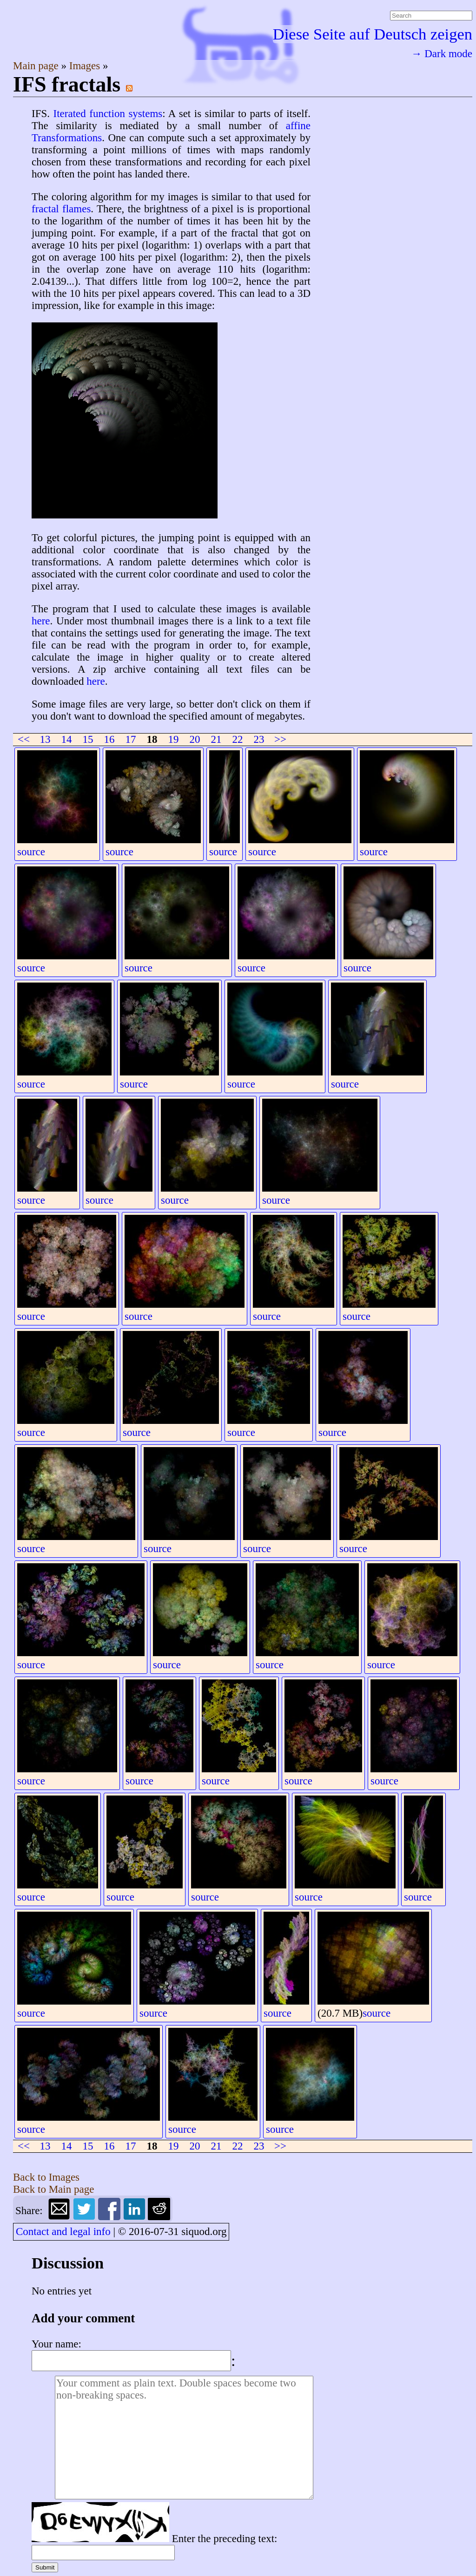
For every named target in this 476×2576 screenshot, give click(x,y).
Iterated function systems (108, 113)
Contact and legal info (63, 2231)
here (41, 621)
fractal (45, 209)
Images (86, 66)
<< (24, 739)
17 (131, 739)
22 (237, 739)
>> (280, 739)
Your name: (56, 2344)
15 (88, 739)
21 (216, 739)
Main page (37, 66)
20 (195, 739)
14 (66, 739)
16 (109, 739)
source (31, 852)
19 (173, 739)
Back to (46, 2177)
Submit (44, 2567)
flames (76, 209)
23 (259, 739)
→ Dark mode (441, 53)
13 (45, 739)
